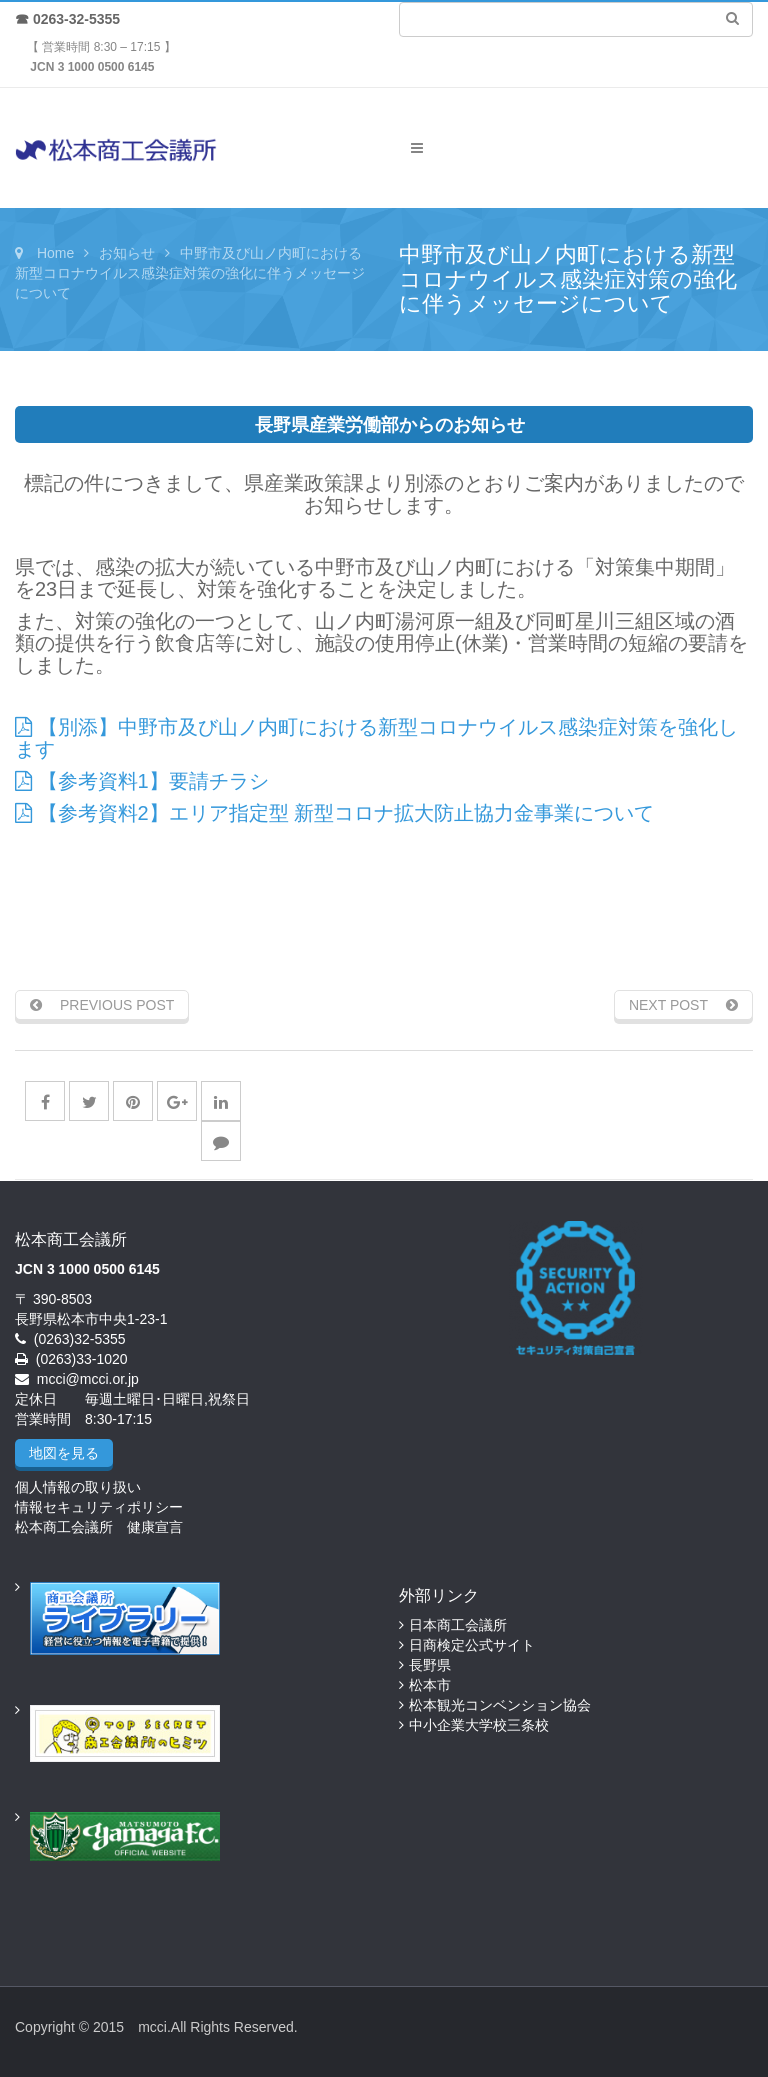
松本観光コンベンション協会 (500, 1705)
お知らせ (127, 253)
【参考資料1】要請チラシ (142, 781)
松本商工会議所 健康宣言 (99, 1527)
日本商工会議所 (458, 1625)
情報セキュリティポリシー (99, 1507)
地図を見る (64, 1453)
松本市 (430, 1685)
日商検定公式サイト (472, 1645)
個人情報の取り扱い (78, 1487)
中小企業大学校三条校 (479, 1725)
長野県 (430, 1665)
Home (55, 253)
